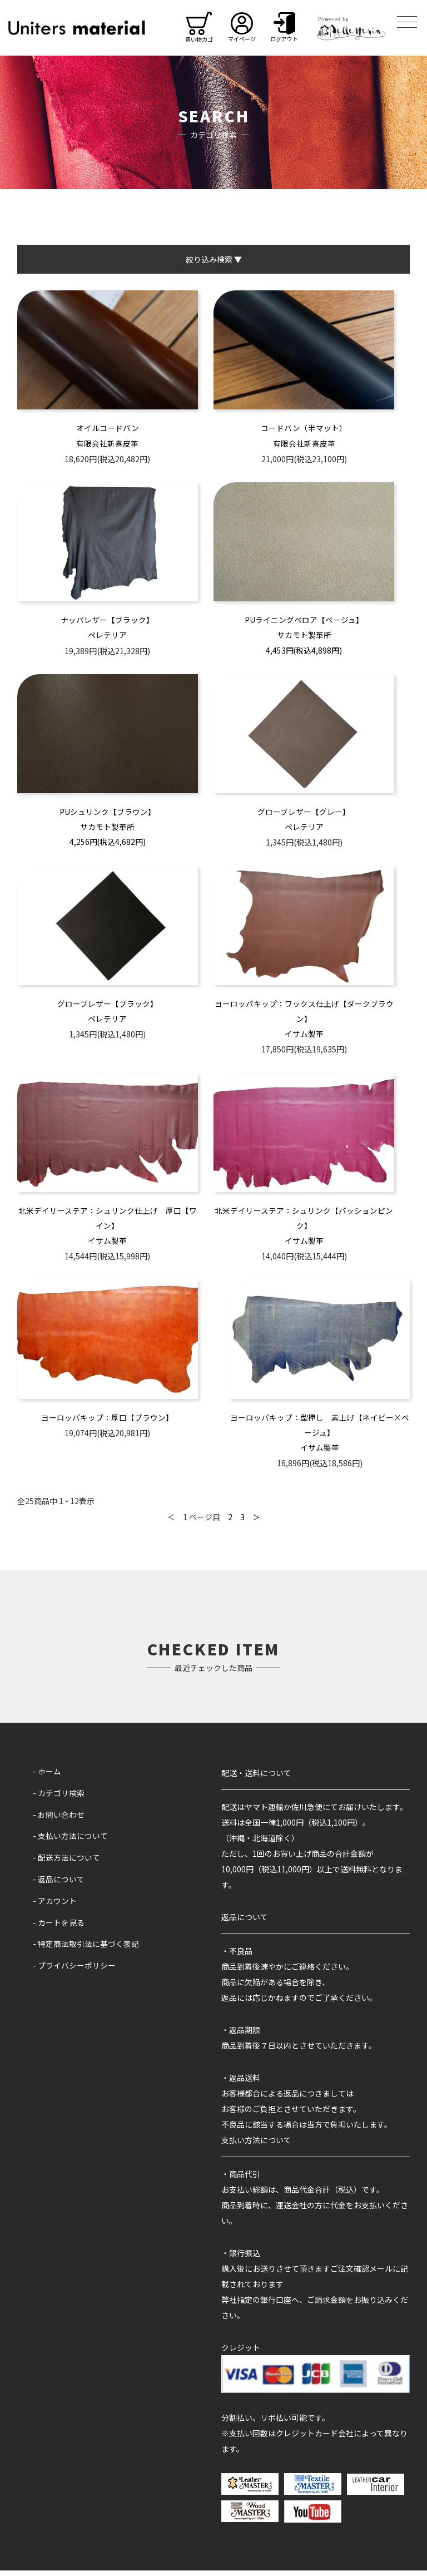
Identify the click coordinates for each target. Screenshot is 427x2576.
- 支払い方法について (70, 1841)
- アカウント (55, 1905)
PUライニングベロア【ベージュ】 (304, 621)
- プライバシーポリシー (74, 1969)
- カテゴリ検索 (59, 1798)
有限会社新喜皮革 (107, 443)
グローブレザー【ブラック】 (107, 1006)
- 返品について (59, 1884)
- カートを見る (59, 1926)
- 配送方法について (66, 1862)
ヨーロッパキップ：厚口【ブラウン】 (107, 1422)
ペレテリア (107, 636)
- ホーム (47, 1777)
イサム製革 (304, 1037)
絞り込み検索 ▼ (214, 259)
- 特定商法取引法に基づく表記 (86, 1948)
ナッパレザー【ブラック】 (107, 621)
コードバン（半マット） (304, 428)
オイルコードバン (107, 428)
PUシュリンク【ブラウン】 (107, 813)
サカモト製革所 (304, 636)
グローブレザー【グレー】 (303, 813)
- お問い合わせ (59, 1820)
